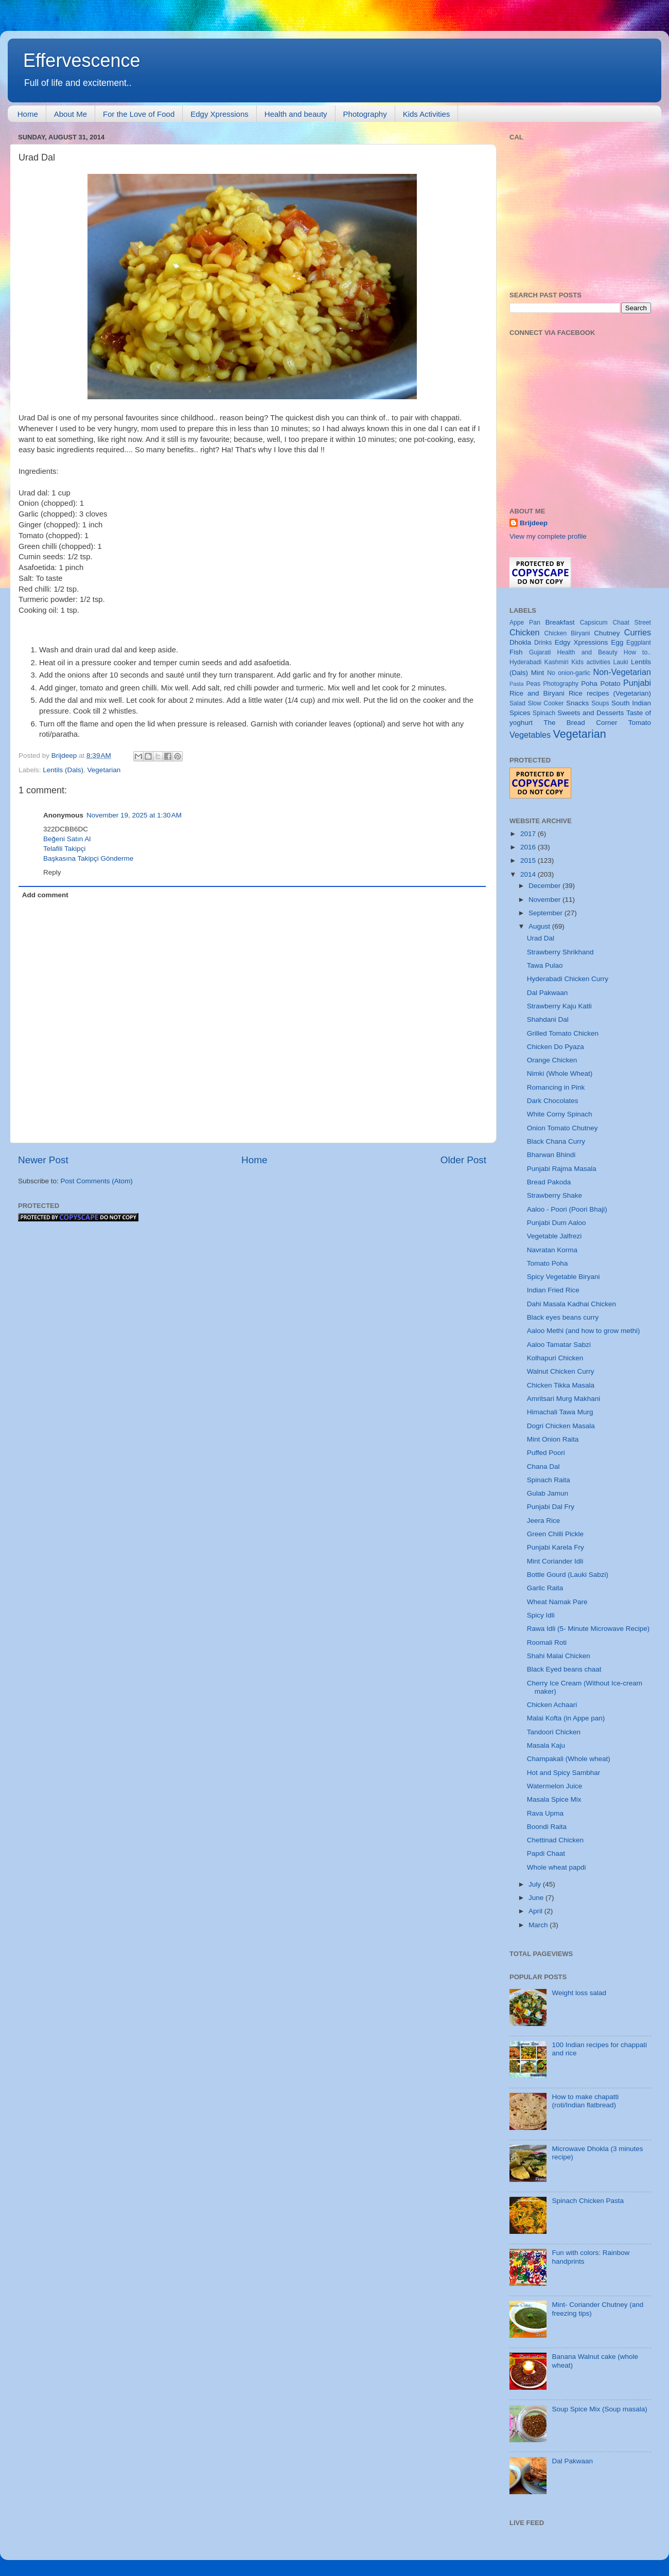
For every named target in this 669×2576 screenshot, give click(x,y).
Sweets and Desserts (590, 713)
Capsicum (594, 622)
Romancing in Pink (556, 1087)
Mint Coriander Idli (555, 1561)
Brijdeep (534, 523)
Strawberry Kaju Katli (559, 1006)
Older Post (463, 1159)
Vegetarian (104, 770)
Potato (610, 683)
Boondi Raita (547, 1827)
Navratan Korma (552, 1250)
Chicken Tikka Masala (560, 1385)
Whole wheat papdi (556, 1867)
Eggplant (638, 642)
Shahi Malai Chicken (558, 1656)
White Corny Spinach (559, 1114)
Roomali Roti (547, 1642)
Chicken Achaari (552, 1705)
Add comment (45, 895)
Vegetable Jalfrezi (554, 1236)
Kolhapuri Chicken (555, 1358)
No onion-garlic (568, 673)
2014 (529, 874)
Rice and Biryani (537, 693)
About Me (70, 114)
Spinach (544, 713)
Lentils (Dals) (63, 770)
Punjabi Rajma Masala (561, 1168)
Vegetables (530, 734)
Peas (533, 683)
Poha (589, 683)
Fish (516, 652)
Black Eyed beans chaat (564, 1669)
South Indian (631, 703)
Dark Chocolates (552, 1101)
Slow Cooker (546, 703)
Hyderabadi (525, 662)
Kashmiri (556, 662)
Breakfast (560, 622)
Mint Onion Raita (553, 1439)
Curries (637, 632)
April (536, 1911)
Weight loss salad (579, 1993)
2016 (529, 847)
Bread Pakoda (549, 1182)
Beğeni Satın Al (67, 839)
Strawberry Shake (554, 1195)
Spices (520, 713)
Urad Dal (540, 938)
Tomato (639, 722)
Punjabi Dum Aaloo (556, 1223)
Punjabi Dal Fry (550, 1507)
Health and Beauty (587, 652)
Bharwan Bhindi (551, 1155)
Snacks (577, 703)
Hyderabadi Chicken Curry (567, 979)
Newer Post (43, 1159)
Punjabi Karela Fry (555, 1547)
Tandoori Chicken (553, 1732)
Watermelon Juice (555, 1786)
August (540, 926)
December (545, 886)
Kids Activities (426, 114)
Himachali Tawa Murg (560, 1412)
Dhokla (520, 642)
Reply (52, 872)
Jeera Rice (543, 1520)
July (536, 1884)
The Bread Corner (580, 722)
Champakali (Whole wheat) (568, 1759)
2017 (529, 834)
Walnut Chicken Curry (560, 1371)
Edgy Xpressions (219, 114)
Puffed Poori (546, 1452)
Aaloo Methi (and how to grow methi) (583, 1331)
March (539, 1925)
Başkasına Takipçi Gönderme (88, 858)
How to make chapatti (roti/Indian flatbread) (585, 2101)
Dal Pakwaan (547, 993)
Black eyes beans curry (563, 1317)
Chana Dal (543, 1466)
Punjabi (637, 682)
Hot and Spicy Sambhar (564, 1772)
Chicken (524, 632)
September (547, 913)
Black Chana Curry (556, 1141)
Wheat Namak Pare (557, 1602)
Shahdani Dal (548, 1019)
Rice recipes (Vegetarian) (610, 693)
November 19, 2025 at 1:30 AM (134, 815)
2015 (529, 860)
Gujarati (540, 652)
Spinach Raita (548, 1480)
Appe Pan (524, 622)
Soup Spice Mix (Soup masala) (599, 2409)
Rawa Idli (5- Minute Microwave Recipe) (588, 1628)
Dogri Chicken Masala (561, 1426)
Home (27, 114)
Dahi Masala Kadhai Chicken (571, 1304)
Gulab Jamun (547, 1493)
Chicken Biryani (567, 633)
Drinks (543, 642)
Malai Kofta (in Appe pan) (566, 1718)
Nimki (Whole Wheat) (560, 1073)
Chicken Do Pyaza (555, 1047)
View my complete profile (548, 536)
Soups (600, 703)
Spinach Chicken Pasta (588, 2201)
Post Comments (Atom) (97, 1181)
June (537, 1898)
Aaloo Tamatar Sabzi (559, 1344)
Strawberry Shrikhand (560, 952)
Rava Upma (545, 1813)
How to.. (637, 652)
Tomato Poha (547, 1263)
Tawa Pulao (545, 965)
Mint (537, 673)
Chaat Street (631, 622)
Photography (365, 114)
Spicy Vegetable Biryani (563, 1277)
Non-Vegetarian (622, 672)
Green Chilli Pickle (555, 1534)
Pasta (516, 684)
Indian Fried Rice (553, 1290)
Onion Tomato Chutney (562, 1128)
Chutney (607, 633)
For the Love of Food (138, 114)
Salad (517, 703)
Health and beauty (296, 114)
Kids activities (590, 662)
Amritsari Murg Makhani (564, 1398)
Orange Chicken (552, 1060)
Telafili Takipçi (64, 848)
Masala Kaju (546, 1745)
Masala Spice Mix (554, 1799)
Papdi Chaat (546, 1853)
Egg (617, 642)
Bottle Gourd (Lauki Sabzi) (567, 1574)
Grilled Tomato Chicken (562, 1033)
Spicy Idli (541, 1615)
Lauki (620, 662)
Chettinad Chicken (555, 1840)
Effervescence (81, 60)
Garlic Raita (545, 1588)
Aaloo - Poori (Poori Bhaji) (567, 1209)
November (545, 899)
